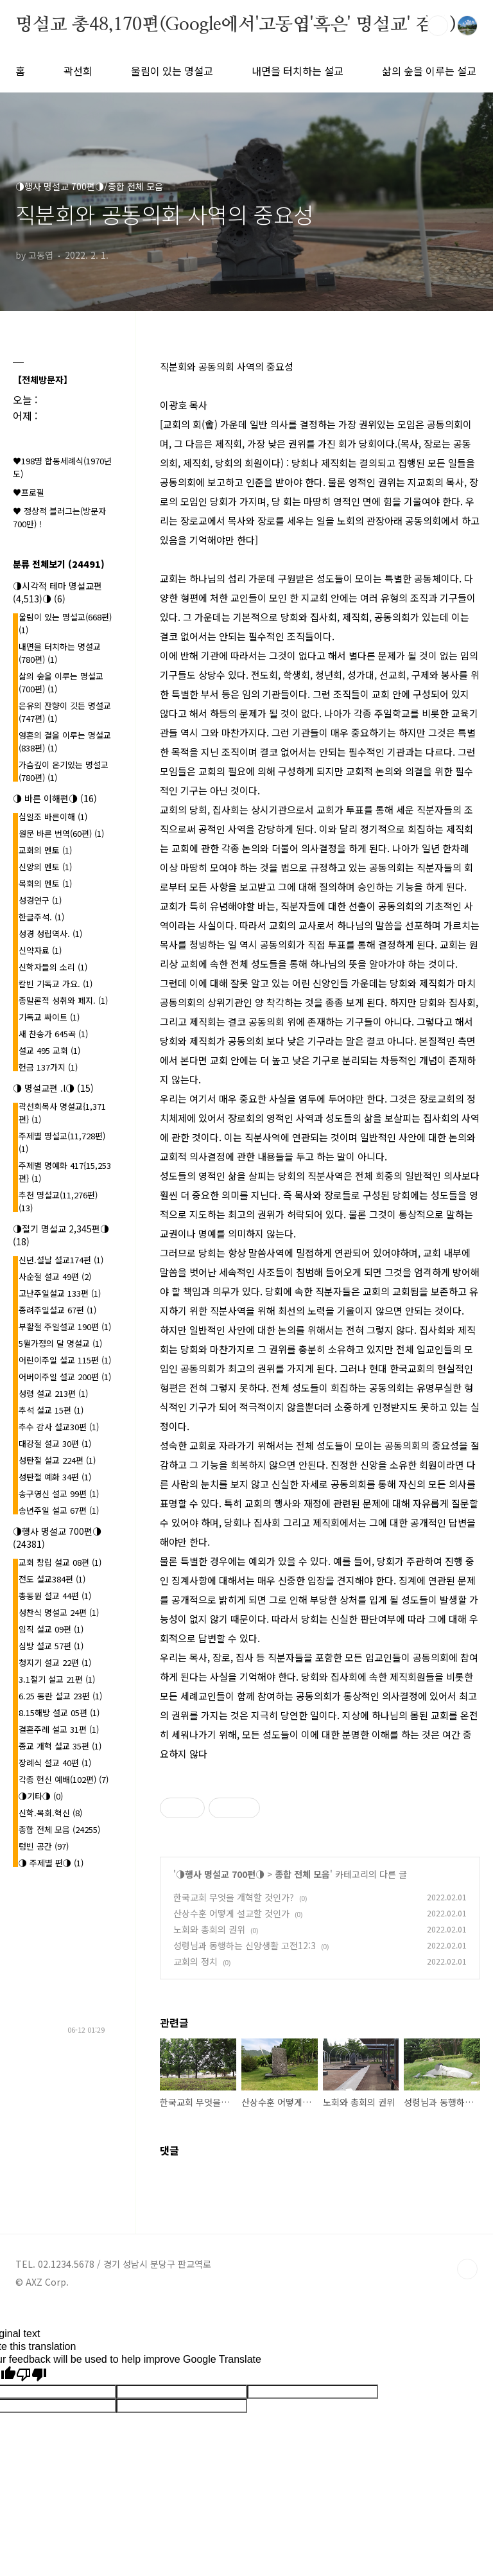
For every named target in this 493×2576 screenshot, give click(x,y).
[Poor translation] (31, 2375)
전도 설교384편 (52, 1579)
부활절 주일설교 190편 (65, 1326)
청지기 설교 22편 (55, 1662)
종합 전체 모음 (302, 1874)
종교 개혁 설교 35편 (60, 1746)
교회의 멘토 (45, 850)
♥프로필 (28, 492)
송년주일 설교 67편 (59, 1510)
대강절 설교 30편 (55, 1443)
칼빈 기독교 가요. (55, 983)
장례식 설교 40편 (55, 1763)
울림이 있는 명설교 (172, 70)
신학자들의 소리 (53, 967)
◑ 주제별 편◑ (51, 1863)
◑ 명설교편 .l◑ (53, 1088)
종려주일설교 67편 (57, 1310)
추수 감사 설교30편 (59, 1427)
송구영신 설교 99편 (59, 1493)
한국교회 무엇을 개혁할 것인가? (233, 1897)
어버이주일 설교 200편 (65, 1377)
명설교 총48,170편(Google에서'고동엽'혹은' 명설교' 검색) (235, 25)
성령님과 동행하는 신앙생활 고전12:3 (244, 1945)
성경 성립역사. (50, 933)
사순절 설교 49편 (55, 1276)
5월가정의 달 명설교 (60, 1343)
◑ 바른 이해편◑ (55, 798)
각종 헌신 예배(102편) (63, 1779)
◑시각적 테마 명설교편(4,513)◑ (57, 592)
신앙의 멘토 (45, 867)
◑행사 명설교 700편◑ (220, 1874)
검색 (437, 25)
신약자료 (40, 950)
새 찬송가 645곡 (53, 1034)
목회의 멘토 (45, 883)
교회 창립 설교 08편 (60, 1562)
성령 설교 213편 (53, 1393)
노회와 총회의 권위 (209, 1929)
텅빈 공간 (44, 1846)
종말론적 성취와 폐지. (63, 1000)
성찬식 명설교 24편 (59, 1612)
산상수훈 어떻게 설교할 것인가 (231, 1913)
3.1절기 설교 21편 (57, 1679)
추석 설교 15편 (51, 1410)
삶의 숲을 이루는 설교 (429, 70)
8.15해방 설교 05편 (59, 1712)
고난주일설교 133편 (60, 1293)
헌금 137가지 (48, 1067)
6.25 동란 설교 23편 (60, 1696)
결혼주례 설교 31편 (59, 1729)
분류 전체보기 (59, 563)
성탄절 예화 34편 (55, 1477)
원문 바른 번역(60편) (61, 833)
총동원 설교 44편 (55, 1596)
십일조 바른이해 (53, 816)
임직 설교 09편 (51, 1629)
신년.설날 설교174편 (61, 1260)
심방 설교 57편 (51, 1646)
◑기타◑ (41, 1796)
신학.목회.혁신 (50, 1813)
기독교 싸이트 (49, 1017)
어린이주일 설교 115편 (65, 1360)
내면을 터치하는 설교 (297, 70)
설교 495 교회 (49, 1050)
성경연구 (40, 900)
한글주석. (41, 917)
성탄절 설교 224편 (57, 1460)
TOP (467, 2269)
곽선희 (78, 70)
